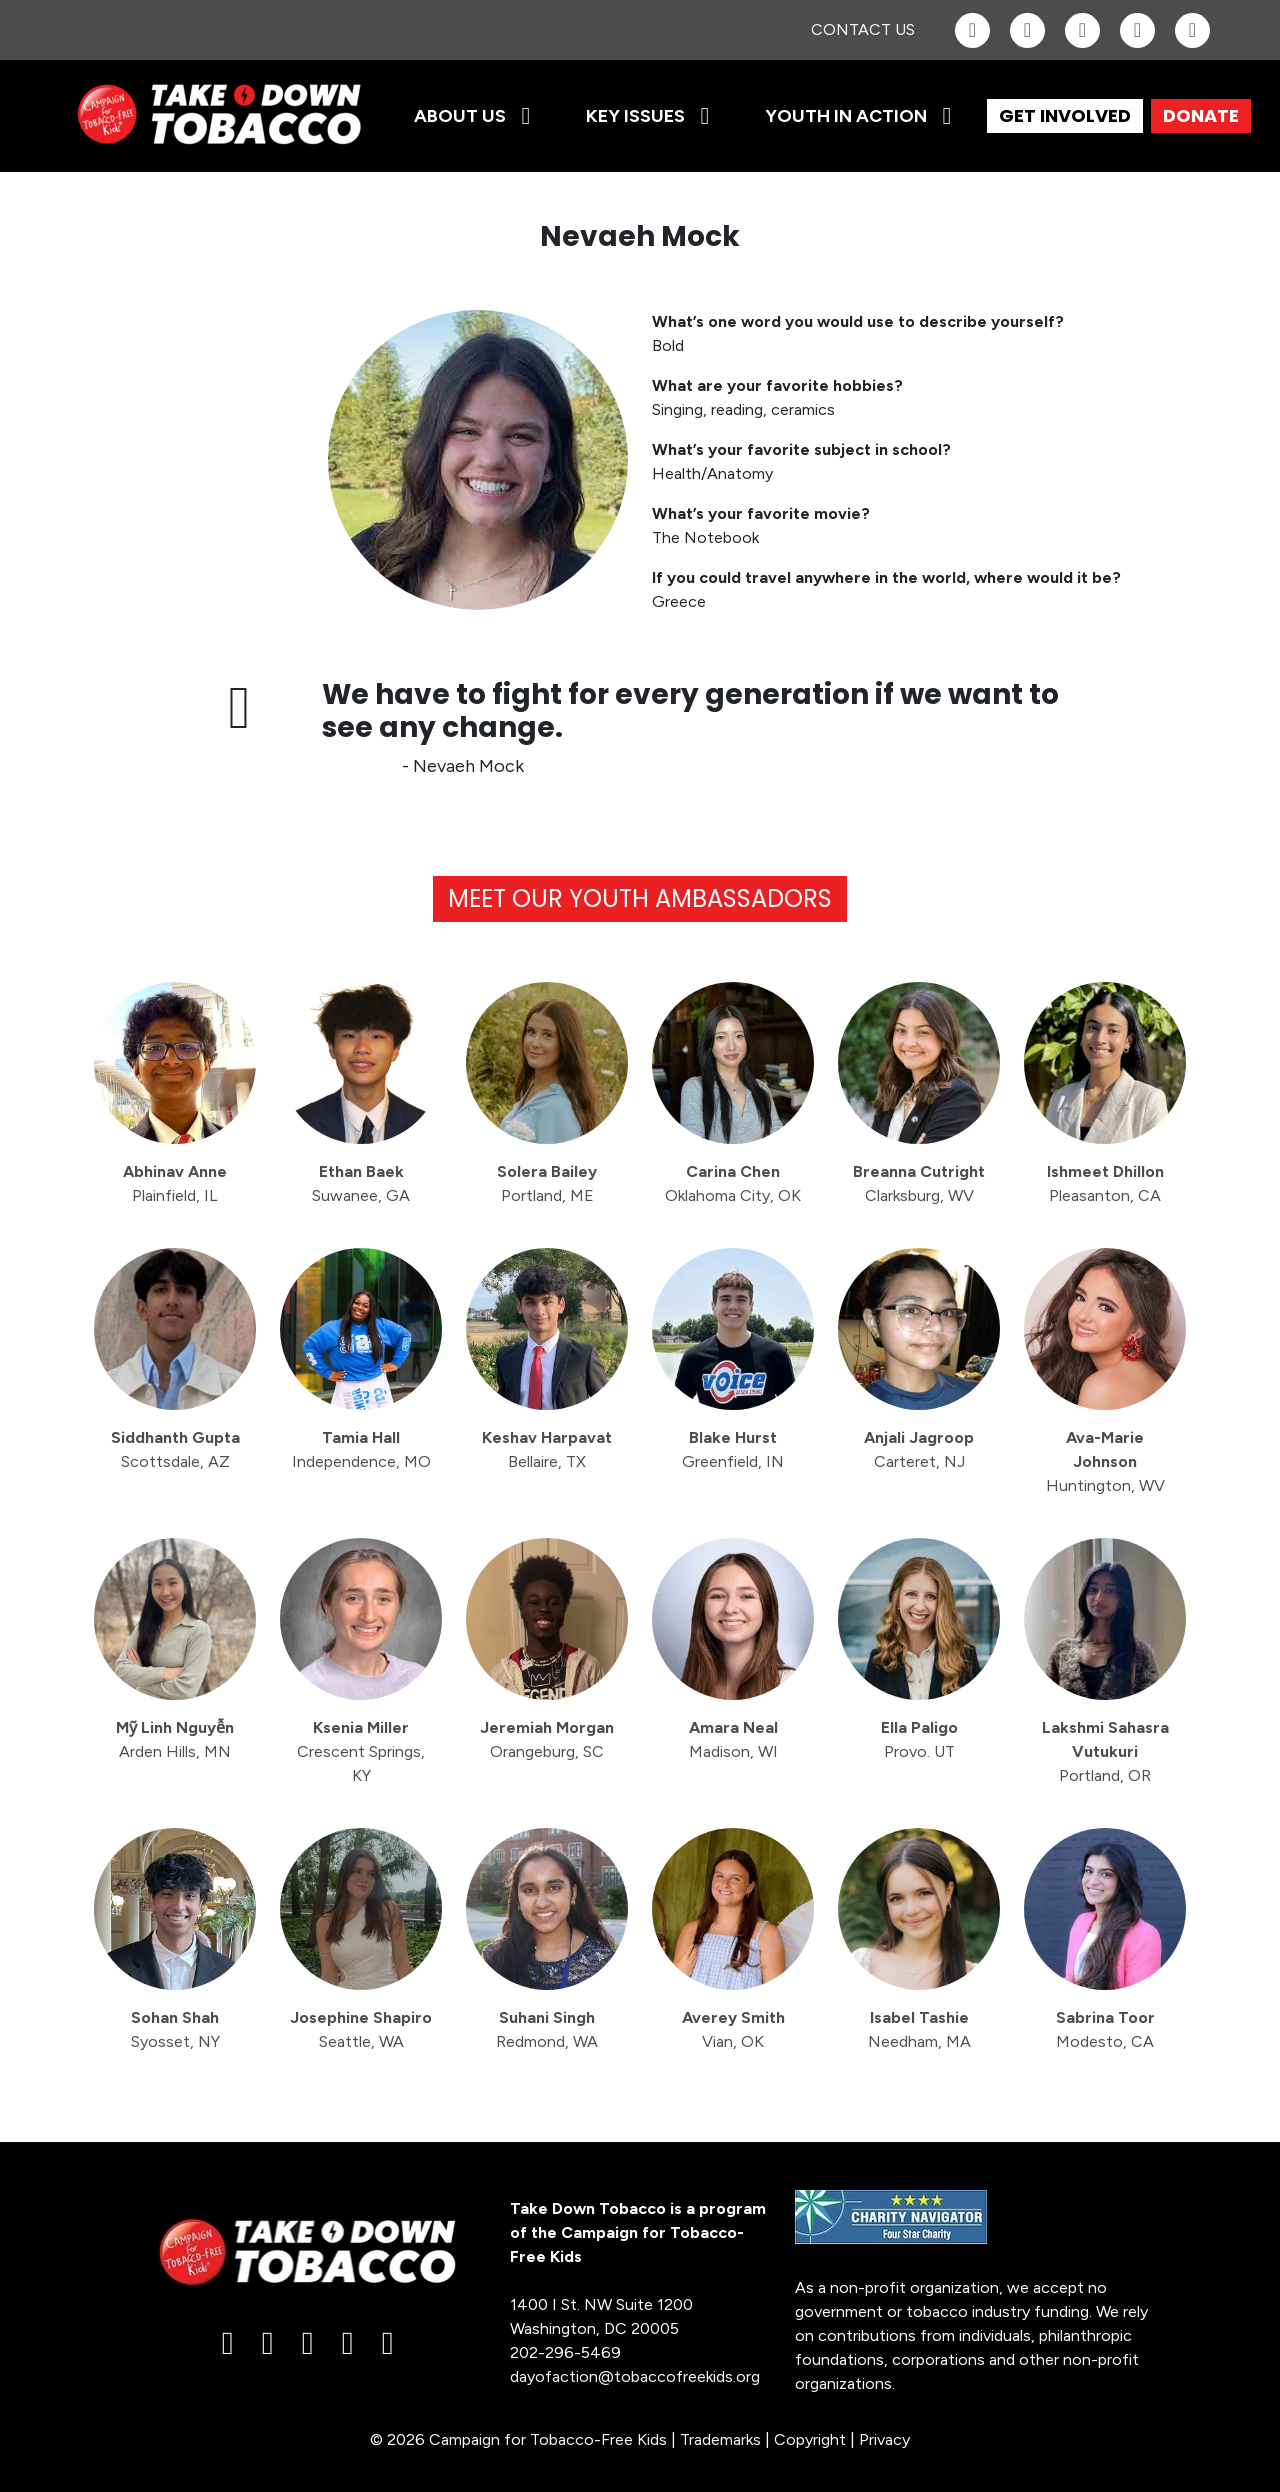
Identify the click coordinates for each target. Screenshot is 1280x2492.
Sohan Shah (175, 2029)
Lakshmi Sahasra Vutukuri (1105, 1751)
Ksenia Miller (361, 1751)
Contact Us (863, 29)
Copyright (810, 2439)
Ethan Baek (361, 1183)
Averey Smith (733, 2029)
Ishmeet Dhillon (1105, 1183)
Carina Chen (733, 1183)
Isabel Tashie (919, 2029)
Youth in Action (846, 116)
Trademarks (720, 2439)
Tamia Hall (361, 1449)
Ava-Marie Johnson (1105, 1461)
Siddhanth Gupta (175, 1449)
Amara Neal (733, 1739)
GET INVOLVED (1065, 115)
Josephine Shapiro (361, 2029)
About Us (460, 116)
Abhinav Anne (175, 1183)
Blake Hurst (733, 1449)
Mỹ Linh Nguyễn (175, 1739)
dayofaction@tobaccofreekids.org (635, 2376)
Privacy (884, 2439)
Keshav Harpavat (547, 1449)
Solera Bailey (547, 1183)
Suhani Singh (547, 2029)
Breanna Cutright (919, 1183)
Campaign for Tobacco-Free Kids (548, 2439)
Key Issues (635, 116)
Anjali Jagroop (919, 1449)
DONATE (1201, 115)
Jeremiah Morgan (547, 1739)
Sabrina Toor (1105, 2029)
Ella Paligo (919, 1739)
